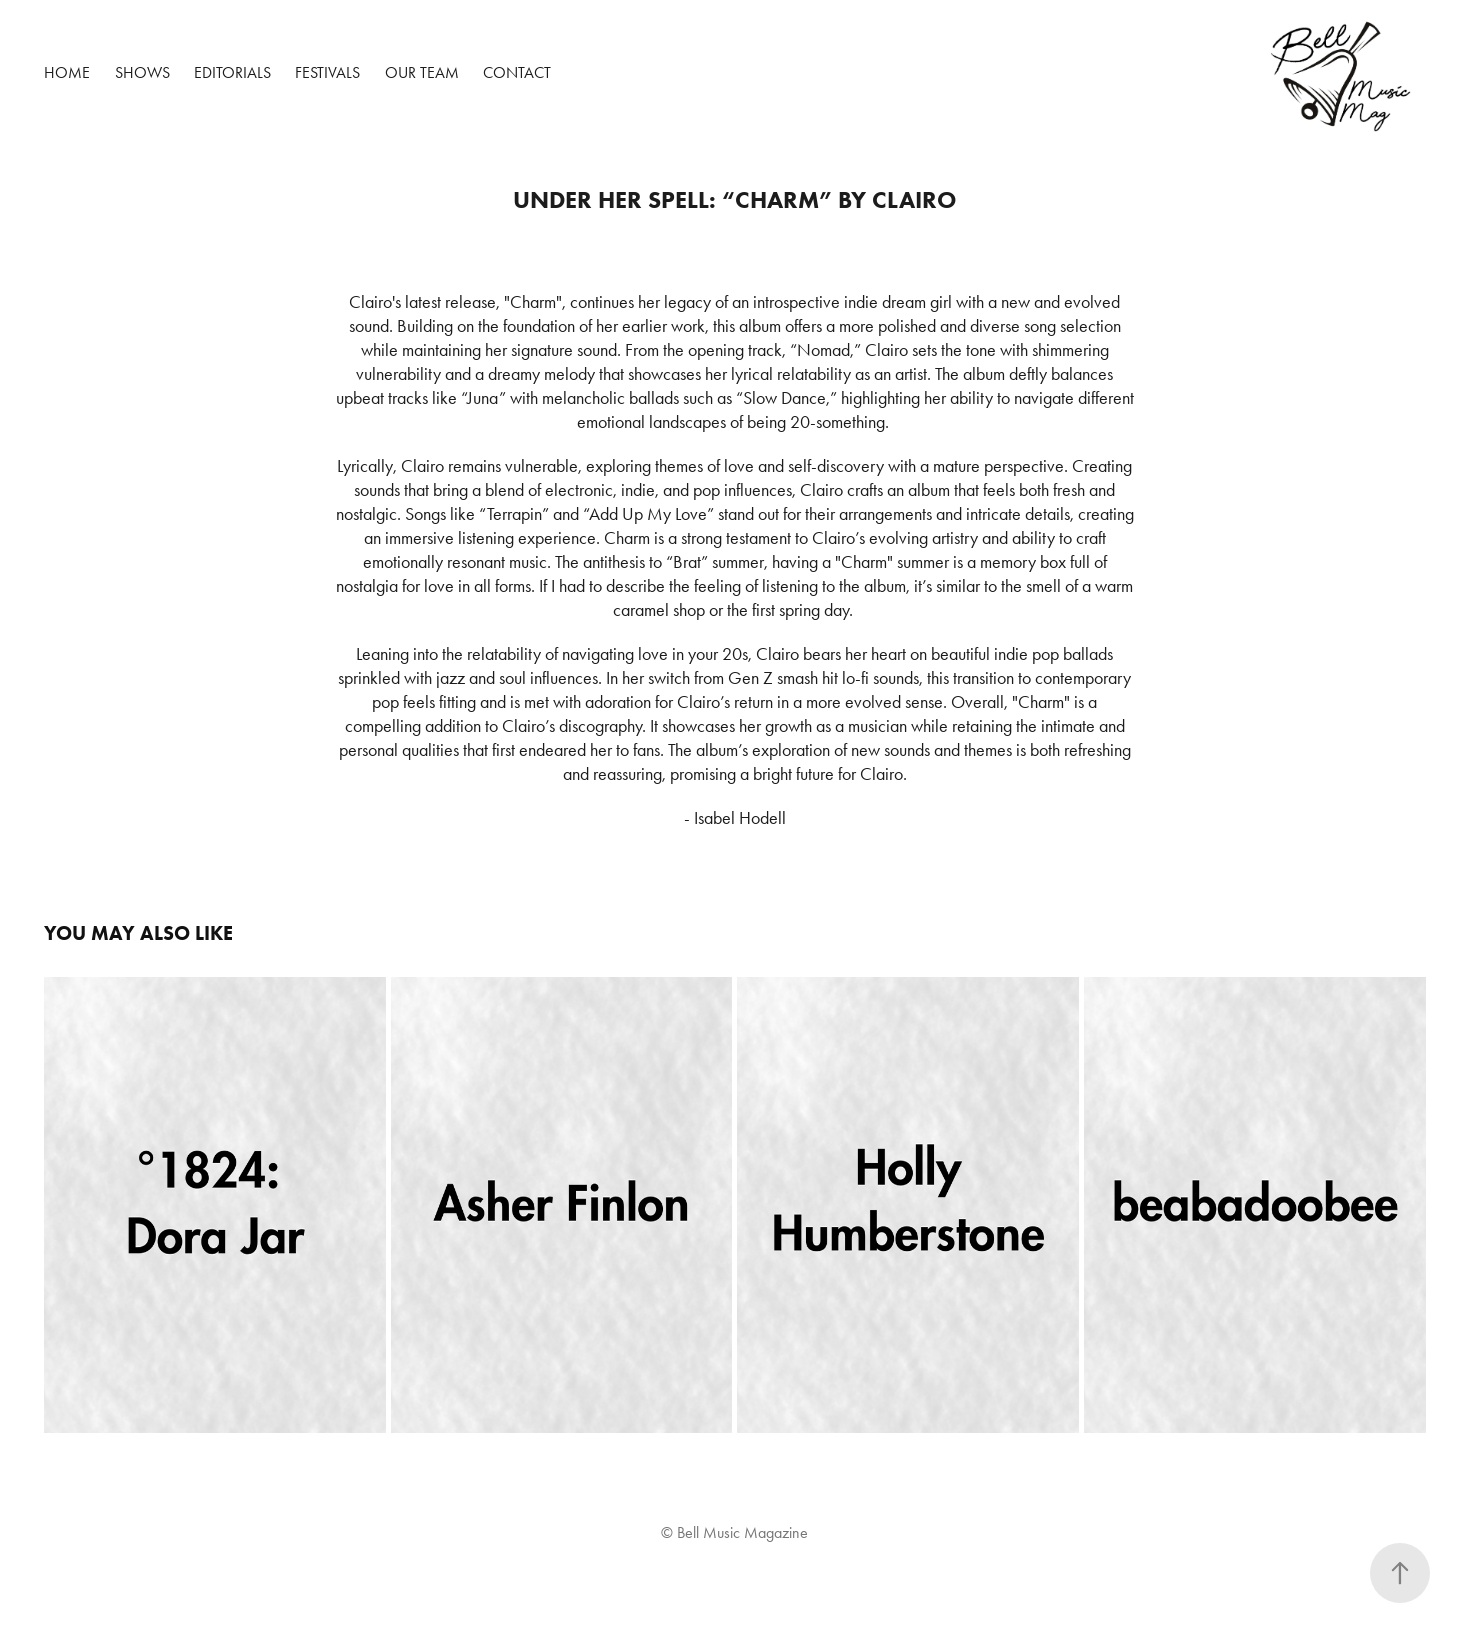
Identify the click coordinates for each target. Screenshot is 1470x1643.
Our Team (422, 72)
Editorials (232, 72)
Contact (517, 72)
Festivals (327, 72)
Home (67, 72)
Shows (142, 72)
